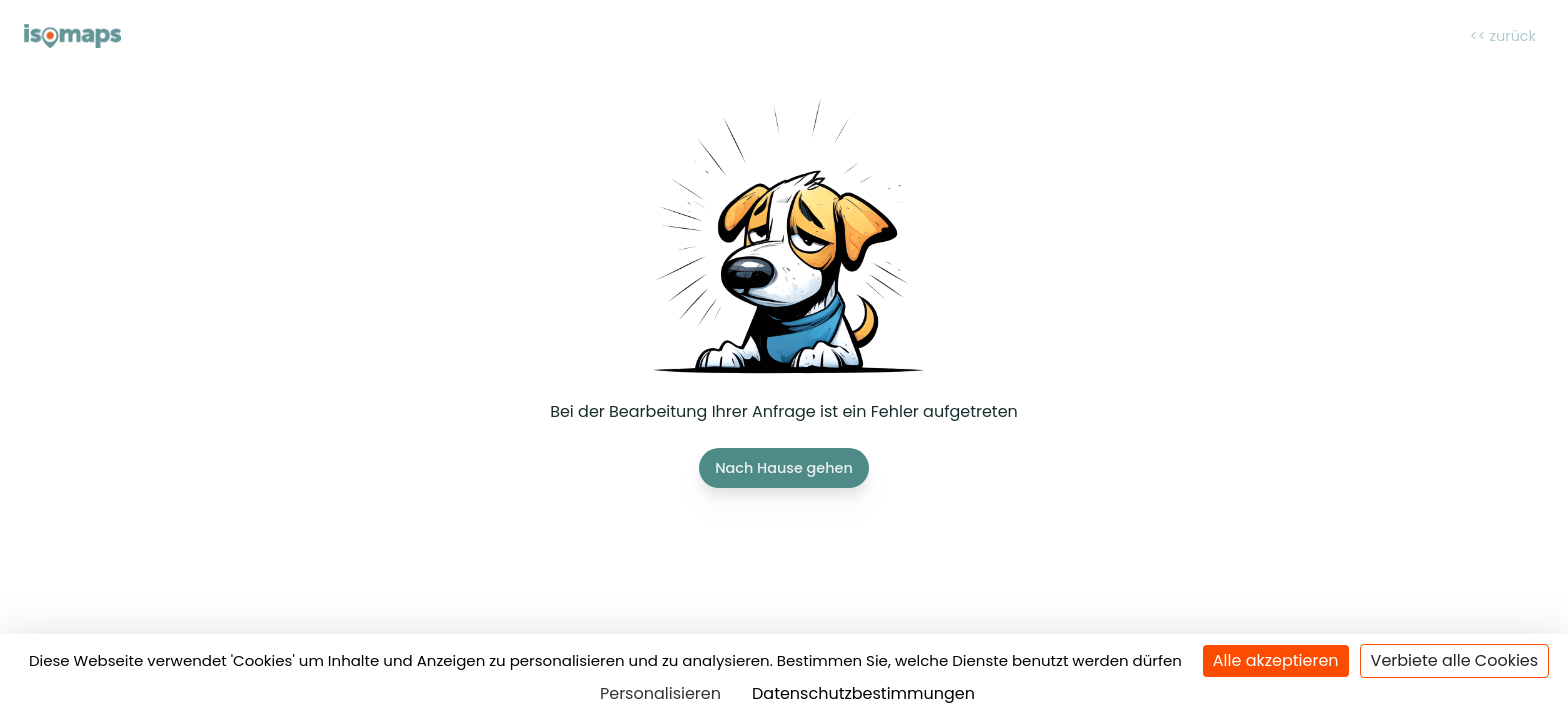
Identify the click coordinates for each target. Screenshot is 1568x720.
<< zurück (1503, 36)
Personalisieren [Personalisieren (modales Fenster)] (660, 693)
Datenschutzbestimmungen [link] (863, 693)
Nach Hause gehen (784, 468)
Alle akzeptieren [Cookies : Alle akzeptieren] (1276, 660)
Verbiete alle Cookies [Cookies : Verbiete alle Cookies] (1455, 660)
